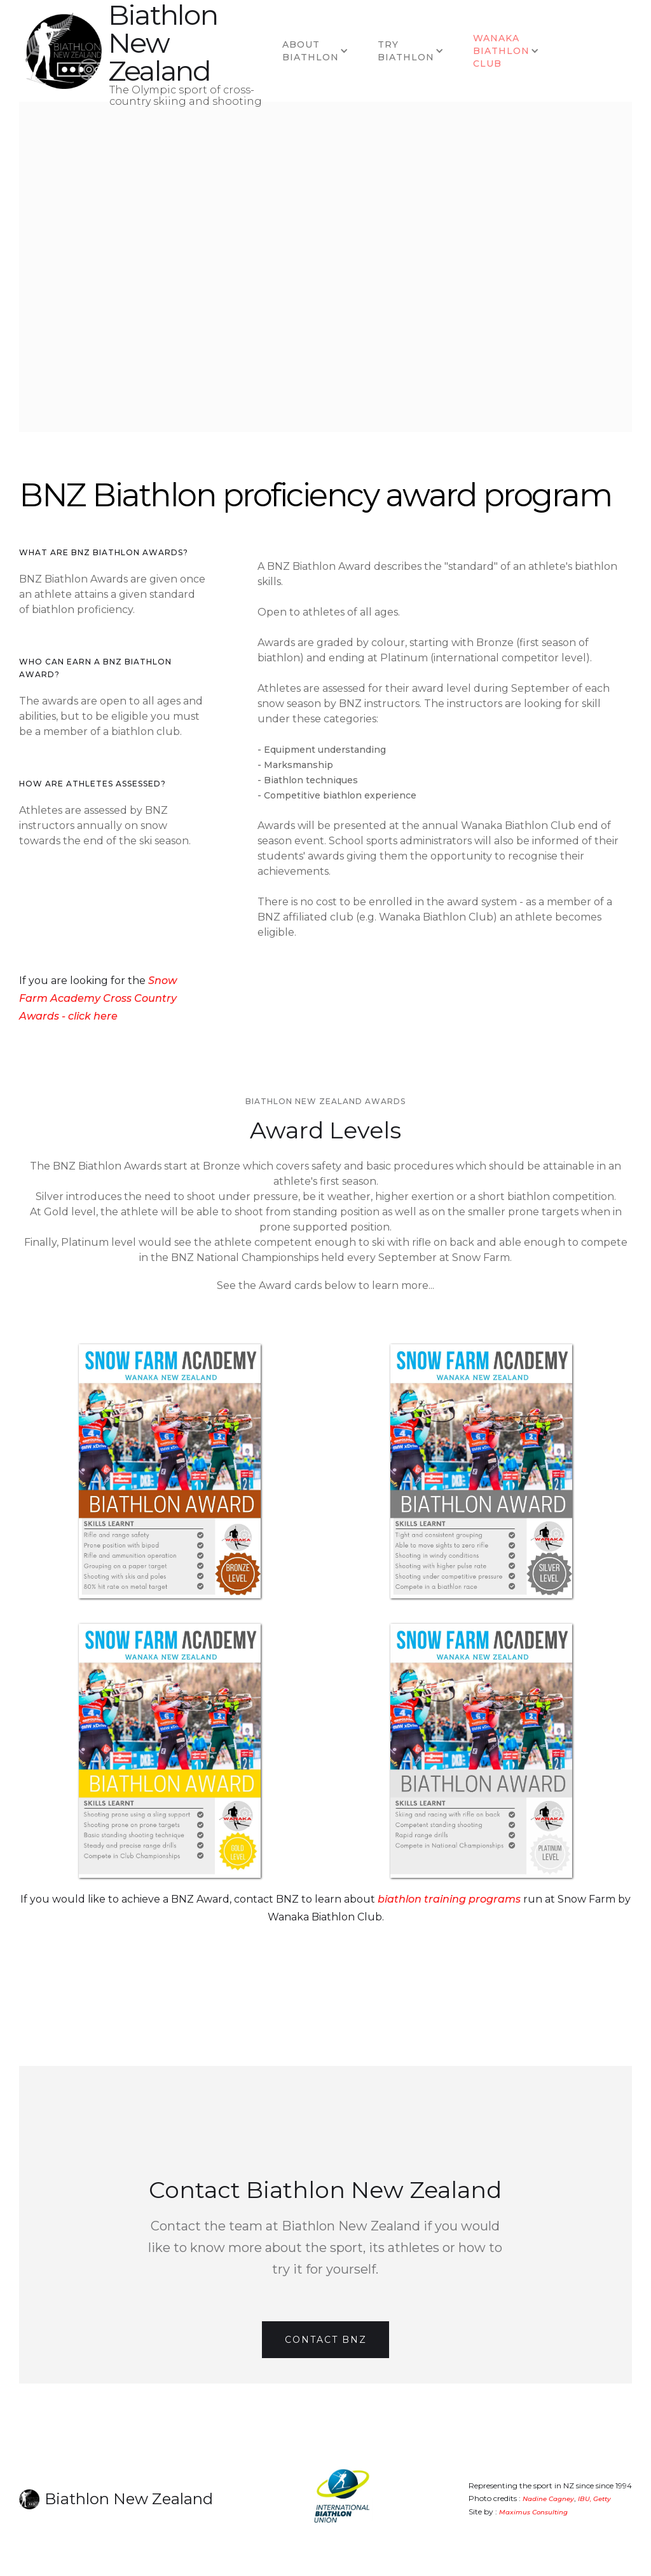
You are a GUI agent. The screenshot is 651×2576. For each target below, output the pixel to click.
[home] (63, 51)
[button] (317, 50)
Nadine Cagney (548, 2499)
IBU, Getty (594, 2499)
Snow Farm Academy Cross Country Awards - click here (98, 998)
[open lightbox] (170, 1471)
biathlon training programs (449, 1899)
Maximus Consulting (533, 2512)
